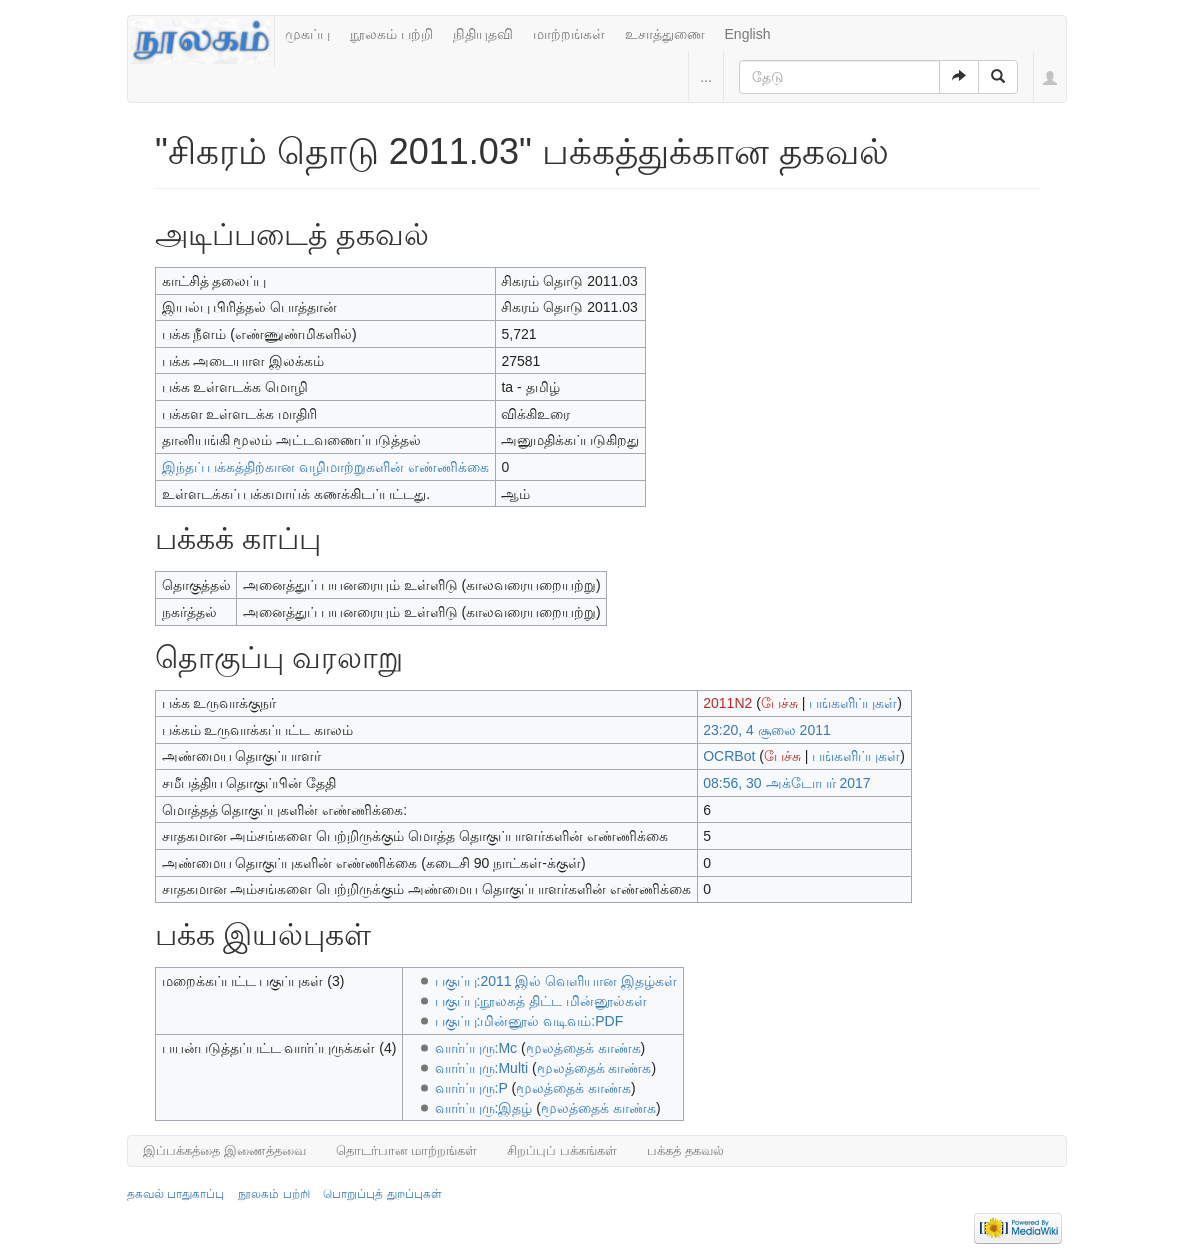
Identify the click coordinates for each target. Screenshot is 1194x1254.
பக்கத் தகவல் (685, 1150)
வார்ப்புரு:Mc (476, 1048)
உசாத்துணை (665, 34)
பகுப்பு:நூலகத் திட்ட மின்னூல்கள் (541, 1001)
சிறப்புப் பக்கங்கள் (562, 1150)
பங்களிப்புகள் (853, 703)
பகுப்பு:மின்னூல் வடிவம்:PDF (529, 1021)
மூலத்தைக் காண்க (583, 1048)
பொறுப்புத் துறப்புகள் (382, 1194)
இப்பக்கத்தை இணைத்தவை (224, 1150)
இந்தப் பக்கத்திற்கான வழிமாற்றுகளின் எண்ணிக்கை (326, 467)
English (748, 34)
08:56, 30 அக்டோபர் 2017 (786, 783)
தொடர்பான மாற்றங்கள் (407, 1150)
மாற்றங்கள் (569, 34)
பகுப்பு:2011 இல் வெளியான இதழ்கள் (556, 981)
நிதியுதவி (483, 34)
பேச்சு (779, 703)
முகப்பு (307, 34)
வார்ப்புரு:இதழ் (484, 1108)
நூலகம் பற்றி (391, 34)
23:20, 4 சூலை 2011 (767, 730)
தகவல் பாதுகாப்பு (175, 1194)
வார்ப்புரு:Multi (481, 1068)
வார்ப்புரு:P (471, 1088)
